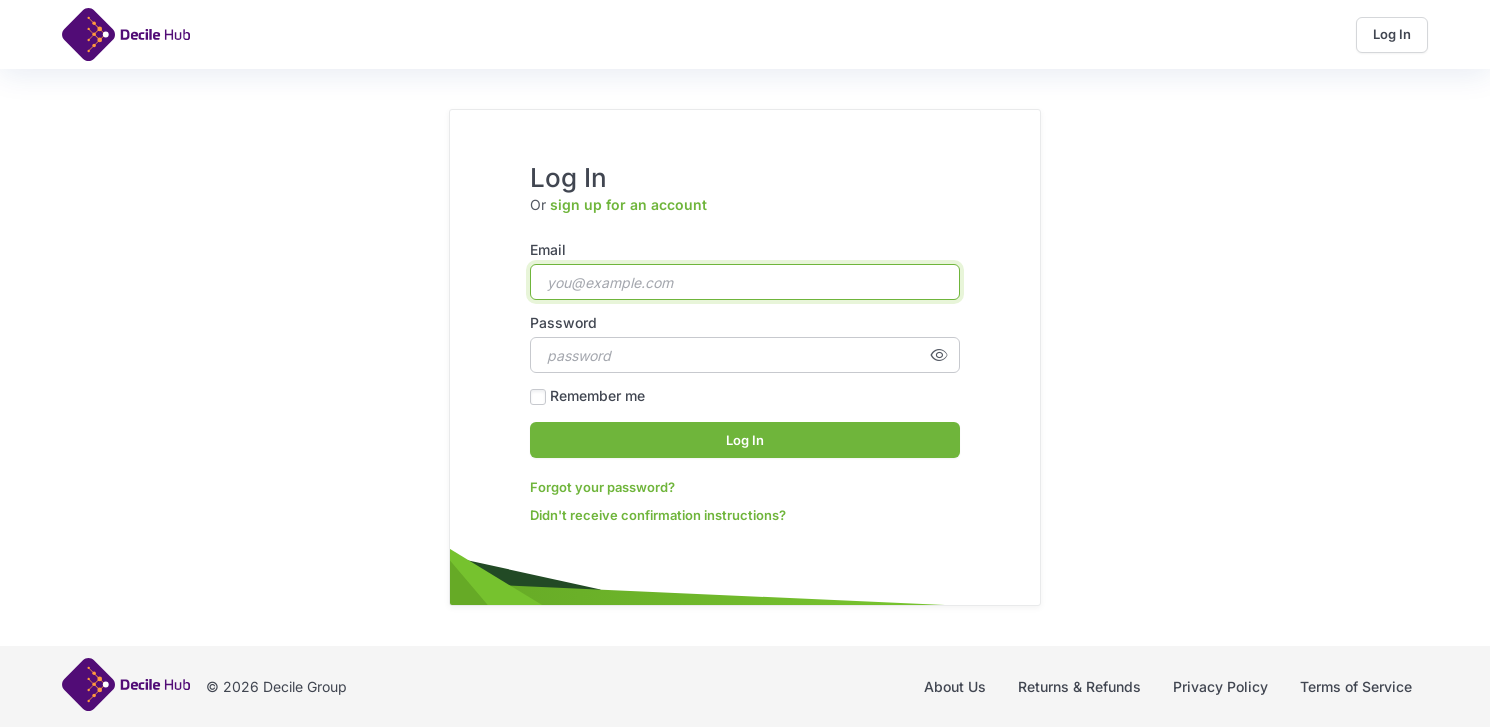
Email (548, 249)
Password (563, 322)
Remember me (597, 395)
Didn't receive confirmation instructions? (658, 515)
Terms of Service (1356, 686)
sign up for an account (628, 204)
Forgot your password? (602, 487)
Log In (1392, 34)
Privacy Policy (1220, 686)
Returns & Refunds (1079, 686)
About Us (955, 686)
